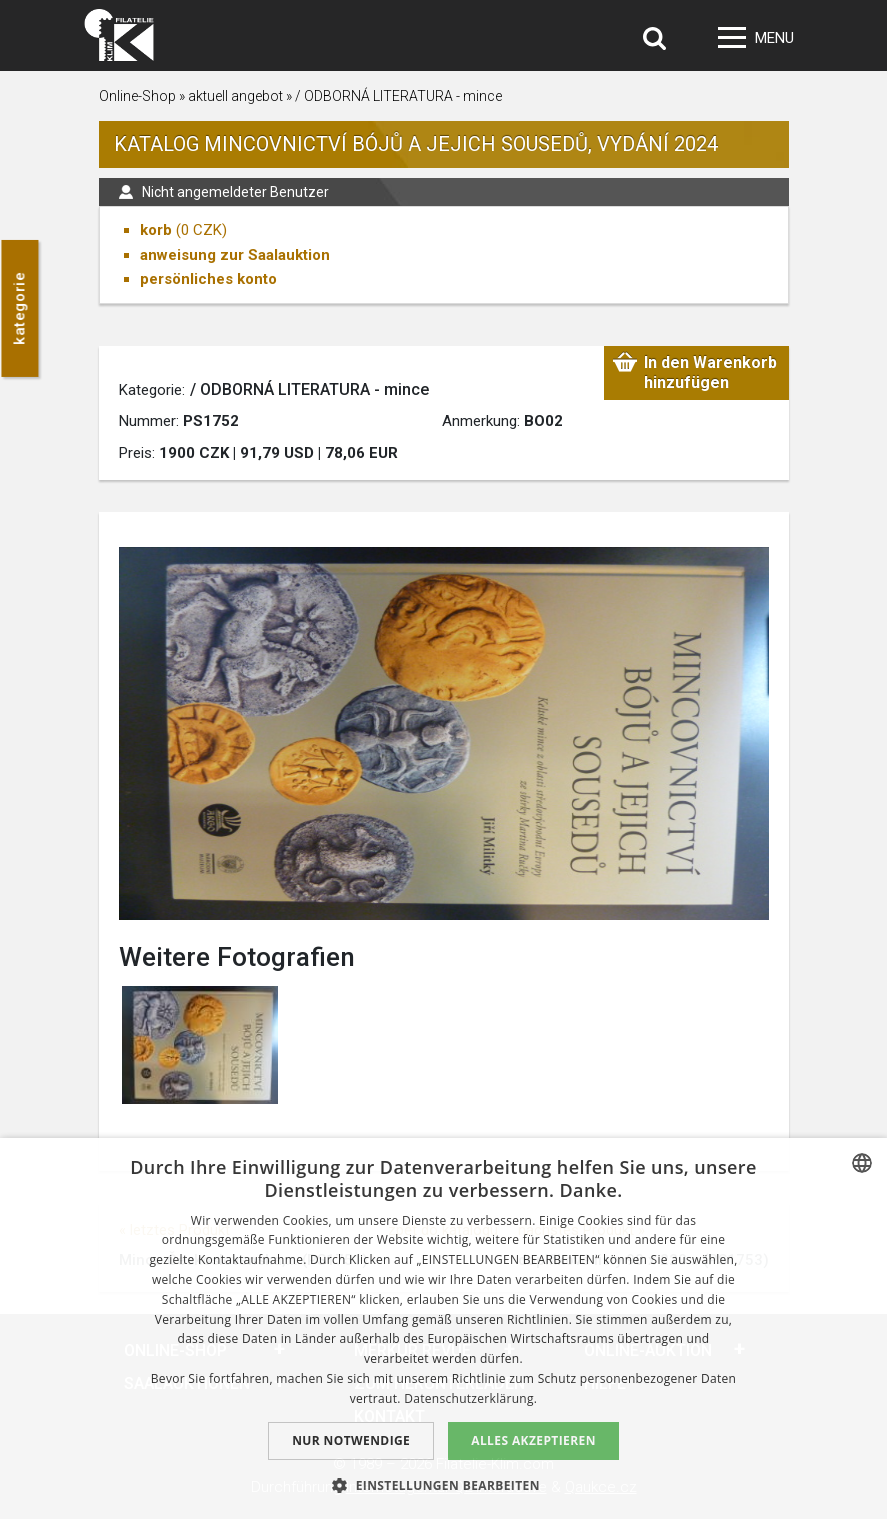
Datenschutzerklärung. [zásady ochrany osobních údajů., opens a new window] (470, 1398)
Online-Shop (137, 96)
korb (156, 230)
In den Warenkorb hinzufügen (710, 372)
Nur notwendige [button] (351, 1440)
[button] (443, 1485)
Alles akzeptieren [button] (533, 1440)
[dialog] (443, 1328)
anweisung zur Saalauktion (235, 255)
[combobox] (862, 1163)
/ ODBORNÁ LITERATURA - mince (398, 96)
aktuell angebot (235, 96)
